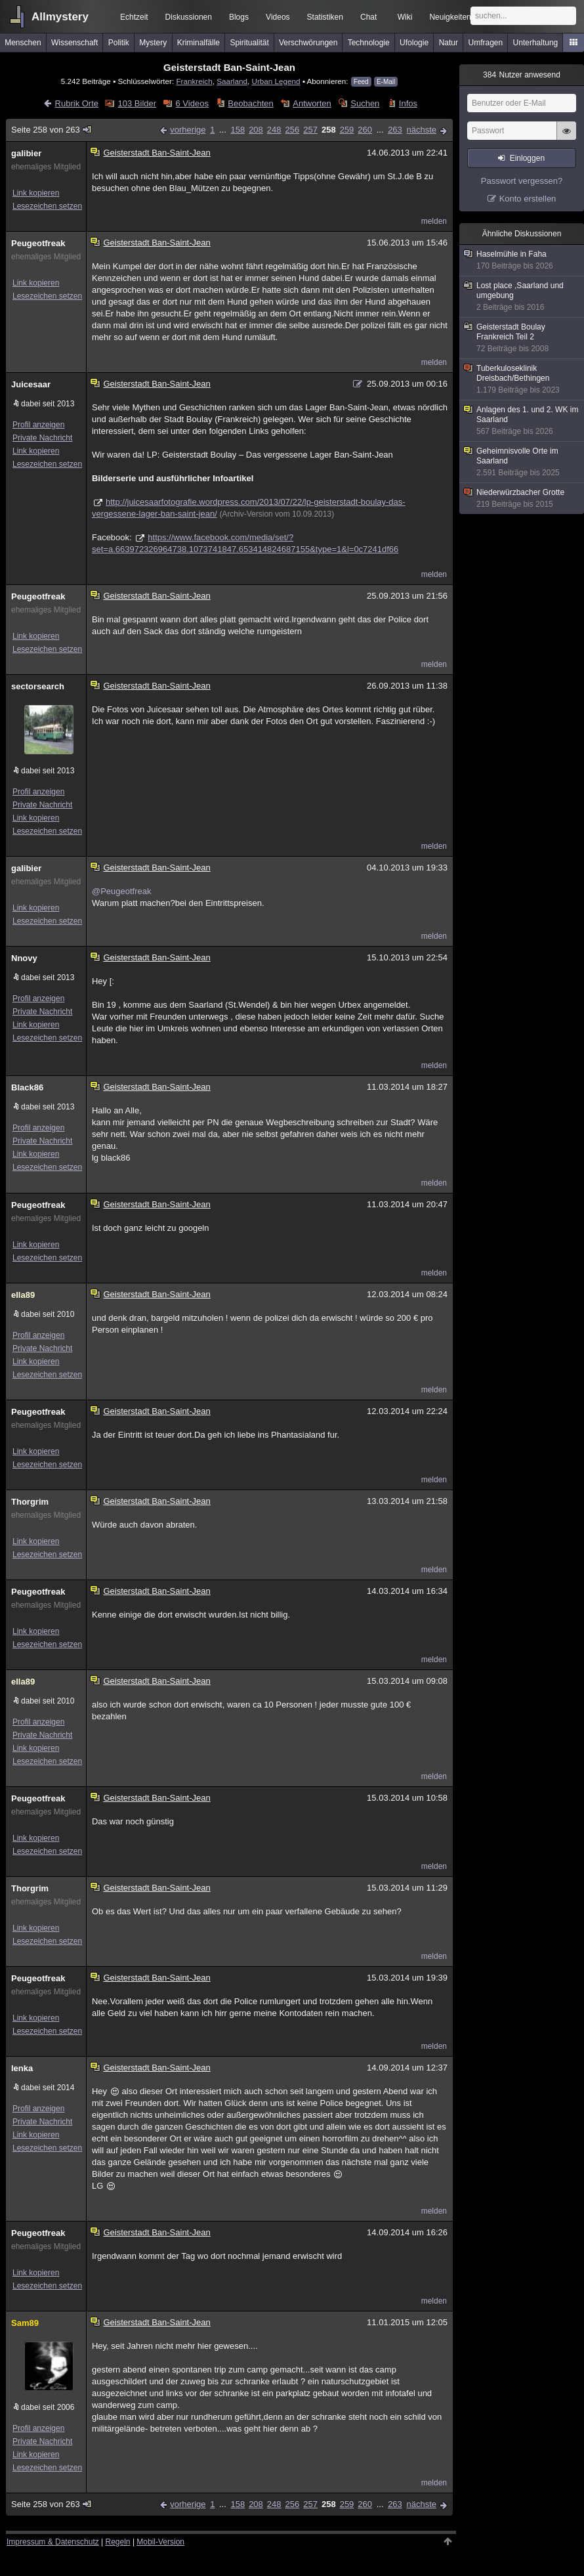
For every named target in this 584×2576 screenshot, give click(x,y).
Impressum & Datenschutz (53, 2541)
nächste (421, 130)
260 (365, 130)
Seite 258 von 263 (52, 130)
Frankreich (194, 81)
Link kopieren (35, 193)
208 (256, 130)
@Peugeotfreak (122, 891)
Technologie (369, 42)
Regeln (118, 2541)
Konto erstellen (527, 199)
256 (292, 130)
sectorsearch (37, 686)
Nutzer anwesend (521, 74)
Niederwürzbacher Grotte (522, 498)
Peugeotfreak (38, 243)
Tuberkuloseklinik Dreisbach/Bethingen (522, 379)
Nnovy (24, 958)
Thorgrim (30, 1502)
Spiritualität (249, 42)
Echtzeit (134, 17)
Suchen (364, 103)
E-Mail (386, 81)
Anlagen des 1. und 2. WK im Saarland (522, 421)
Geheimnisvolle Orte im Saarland (522, 462)
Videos (277, 17)
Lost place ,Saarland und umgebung (522, 296)
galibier (26, 153)
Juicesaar (31, 384)
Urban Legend (275, 81)
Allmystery (60, 17)
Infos (408, 103)
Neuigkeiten (449, 17)
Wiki (405, 17)
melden (434, 221)
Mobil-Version (160, 2541)
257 (310, 130)
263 (395, 130)
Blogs (239, 17)
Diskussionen (188, 17)
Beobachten (250, 103)
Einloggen (527, 158)
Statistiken (325, 17)
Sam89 (25, 2323)
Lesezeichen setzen (47, 206)
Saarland (232, 81)
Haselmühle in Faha (522, 260)
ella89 (23, 1295)
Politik (118, 42)
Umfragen (486, 42)
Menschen (23, 42)
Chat (368, 17)
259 (347, 130)
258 (329, 130)
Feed (361, 81)
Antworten (312, 103)
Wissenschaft (74, 42)
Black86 (27, 1087)
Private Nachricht (42, 437)
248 (274, 130)
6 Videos (192, 103)
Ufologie (414, 42)
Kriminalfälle (198, 42)
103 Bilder (137, 103)
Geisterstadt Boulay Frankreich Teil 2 (522, 338)
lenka (22, 2068)
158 (237, 130)
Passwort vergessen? (521, 181)
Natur (448, 42)
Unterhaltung (535, 42)
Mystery (153, 42)
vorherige (187, 130)
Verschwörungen (308, 42)
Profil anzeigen (38, 424)
